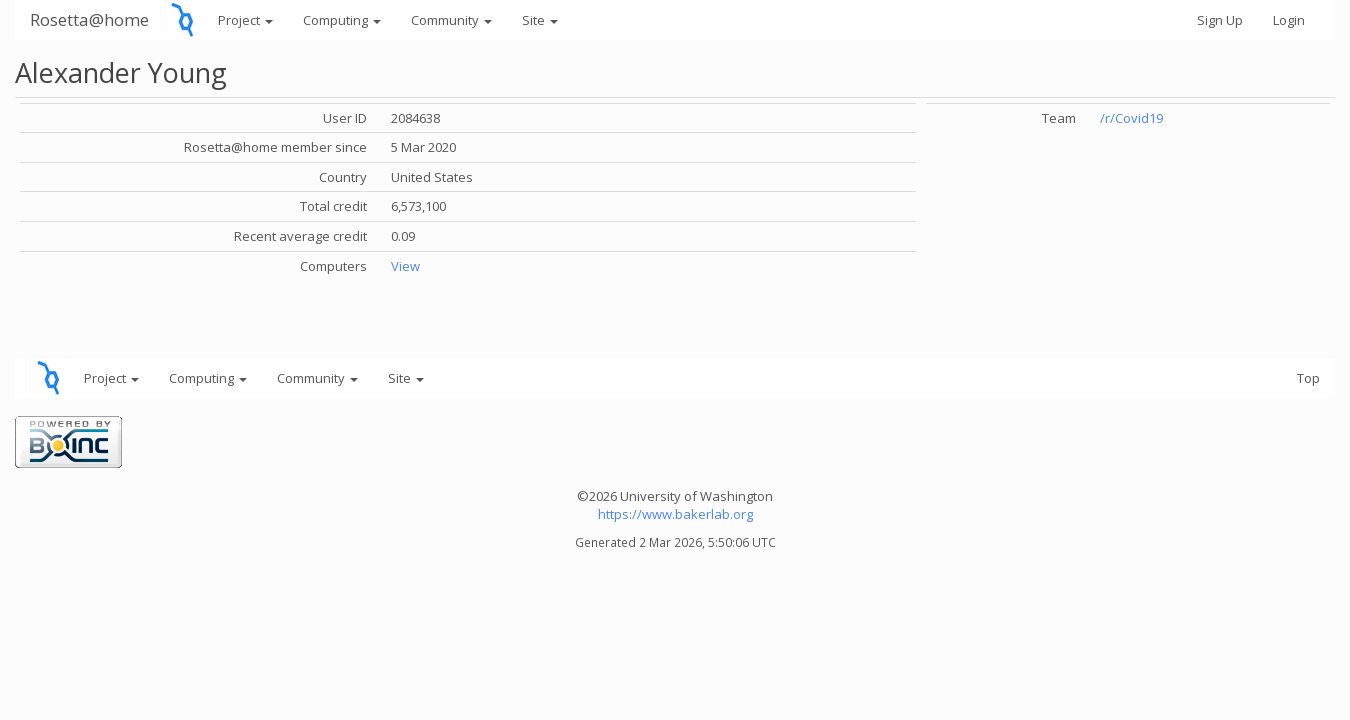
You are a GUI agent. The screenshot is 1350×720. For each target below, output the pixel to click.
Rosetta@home (89, 19)
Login (1289, 20)
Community (451, 20)
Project (245, 20)
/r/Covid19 (1131, 118)
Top (1308, 378)
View (405, 266)
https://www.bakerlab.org (675, 514)
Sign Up (1220, 20)
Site (540, 20)
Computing (342, 20)
